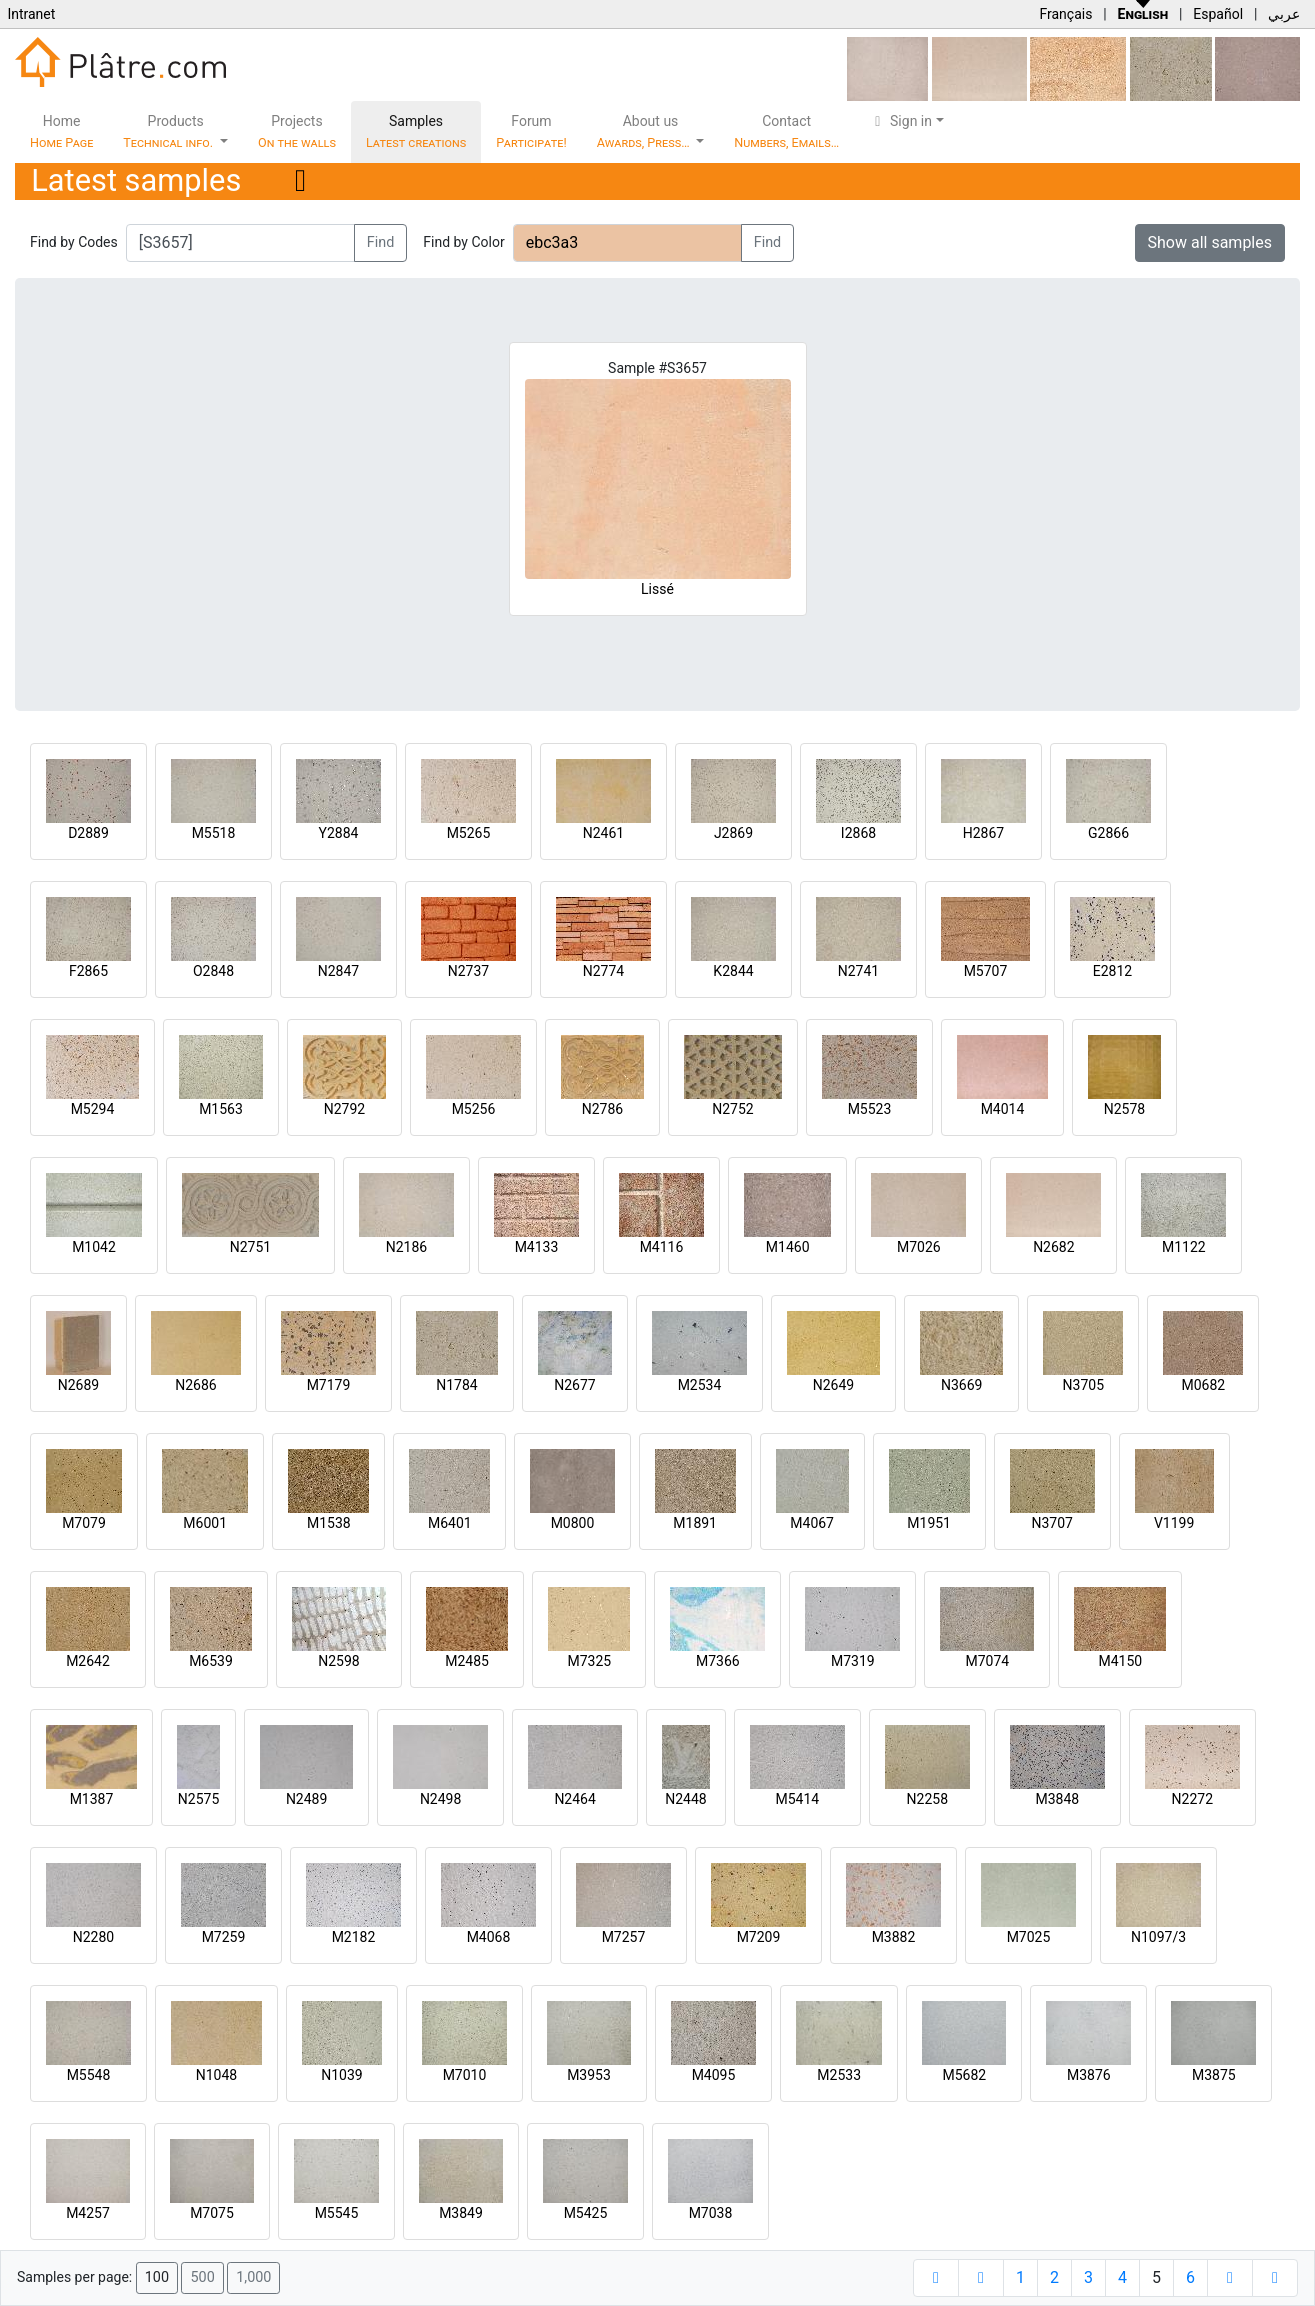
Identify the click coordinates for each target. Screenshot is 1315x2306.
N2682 (1053, 1247)
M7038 (711, 2213)
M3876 (1089, 2075)
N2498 (440, 1799)
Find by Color (463, 242)
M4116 (662, 1247)
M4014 (1003, 1109)
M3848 (1057, 1799)
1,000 (253, 2277)
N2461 (603, 833)
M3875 (1214, 2075)
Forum (531, 131)
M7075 (212, 2213)
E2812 (1112, 971)
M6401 (450, 1523)
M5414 (797, 1799)
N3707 (1051, 1523)
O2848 (213, 971)
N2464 (574, 1799)
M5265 (469, 833)
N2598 (338, 1661)
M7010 (465, 2075)
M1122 (1184, 1247)
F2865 (88, 971)
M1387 (92, 1799)
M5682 (964, 2075)
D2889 (88, 833)
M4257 (88, 2213)
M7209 (759, 1937)
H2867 (983, 833)
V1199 (1174, 1523)
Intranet (31, 14)
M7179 (329, 1385)
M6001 (205, 1523)
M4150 (1120, 1661)
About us (645, 131)
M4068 (489, 1937)
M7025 (1029, 1937)
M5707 (986, 971)
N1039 (341, 2075)
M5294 (93, 1109)
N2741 (858, 971)
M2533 (839, 2075)
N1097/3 (1158, 1937)
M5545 (337, 2213)
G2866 (1108, 833)
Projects (297, 131)
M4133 (537, 1247)
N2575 (198, 1799)
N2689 (78, 1385)
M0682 (1203, 1385)
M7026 (919, 1247)
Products (169, 131)
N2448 (685, 1799)
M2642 (88, 1661)
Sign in (900, 121)
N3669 (961, 1385)
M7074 (987, 1661)
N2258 (927, 1799)
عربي (1284, 14)
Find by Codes (74, 242)
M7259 (224, 1937)
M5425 (586, 2213)
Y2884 (339, 833)
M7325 (589, 1661)
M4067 (812, 1523)
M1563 (221, 1109)
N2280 (93, 1937)
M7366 (718, 1661)
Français (1065, 14)
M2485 (467, 1661)
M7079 (84, 1523)
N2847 (338, 971)
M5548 (89, 2075)
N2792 (344, 1109)
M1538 (329, 1523)
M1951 (929, 1523)
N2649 (833, 1385)
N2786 (602, 1109)
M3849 (461, 2213)
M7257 (624, 1937)
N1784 (456, 1385)
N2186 (406, 1247)
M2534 (700, 1385)
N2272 (1192, 1799)
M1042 (94, 1247)
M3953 (589, 2075)
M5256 (474, 1109)
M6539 (211, 1661)
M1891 (695, 1523)
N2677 (574, 1385)
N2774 (603, 971)
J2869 (733, 833)
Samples (416, 131)
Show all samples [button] (1210, 242)
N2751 (250, 1247)
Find (381, 242)
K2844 (733, 971)
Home (61, 131)
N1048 (216, 2075)
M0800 (573, 1523)
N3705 (1083, 1385)
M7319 (853, 1661)
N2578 (1124, 1109)
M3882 (894, 1937)
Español (1218, 14)
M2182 (354, 1937)
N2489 (306, 1799)
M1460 (788, 1247)
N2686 (195, 1385)
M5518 (214, 833)
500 (202, 2277)
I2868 (858, 833)
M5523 (870, 1109)
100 (157, 2277)
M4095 (714, 2075)
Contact (786, 131)
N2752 (732, 1109)
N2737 (468, 971)
